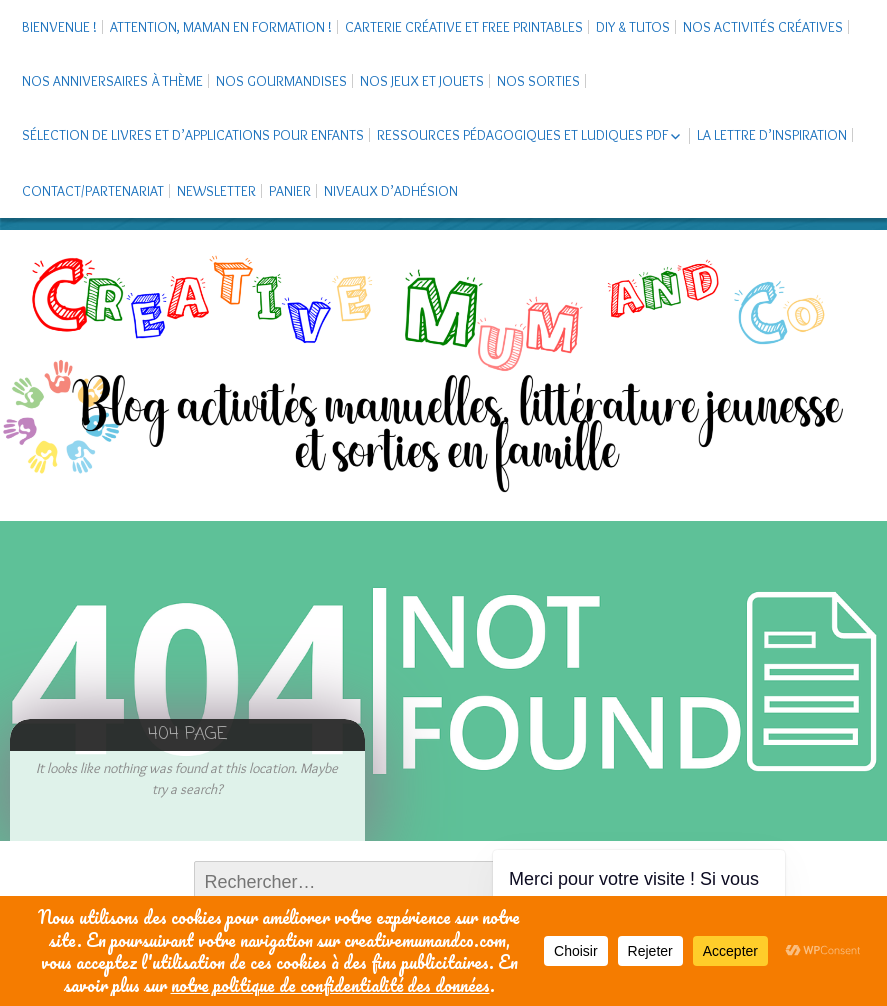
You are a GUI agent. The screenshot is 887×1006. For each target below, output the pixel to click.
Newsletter (216, 191)
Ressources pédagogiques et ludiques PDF (522, 135)
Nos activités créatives (763, 27)
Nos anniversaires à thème (112, 81)
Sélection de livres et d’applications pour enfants (193, 135)
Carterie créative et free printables (464, 27)
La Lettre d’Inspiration (772, 135)
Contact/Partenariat (93, 191)
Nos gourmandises (281, 81)
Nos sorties (538, 81)
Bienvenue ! (59, 27)
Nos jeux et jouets (422, 81)
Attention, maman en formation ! (221, 27)
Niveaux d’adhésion (391, 191)
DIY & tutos (633, 27)
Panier (290, 191)
